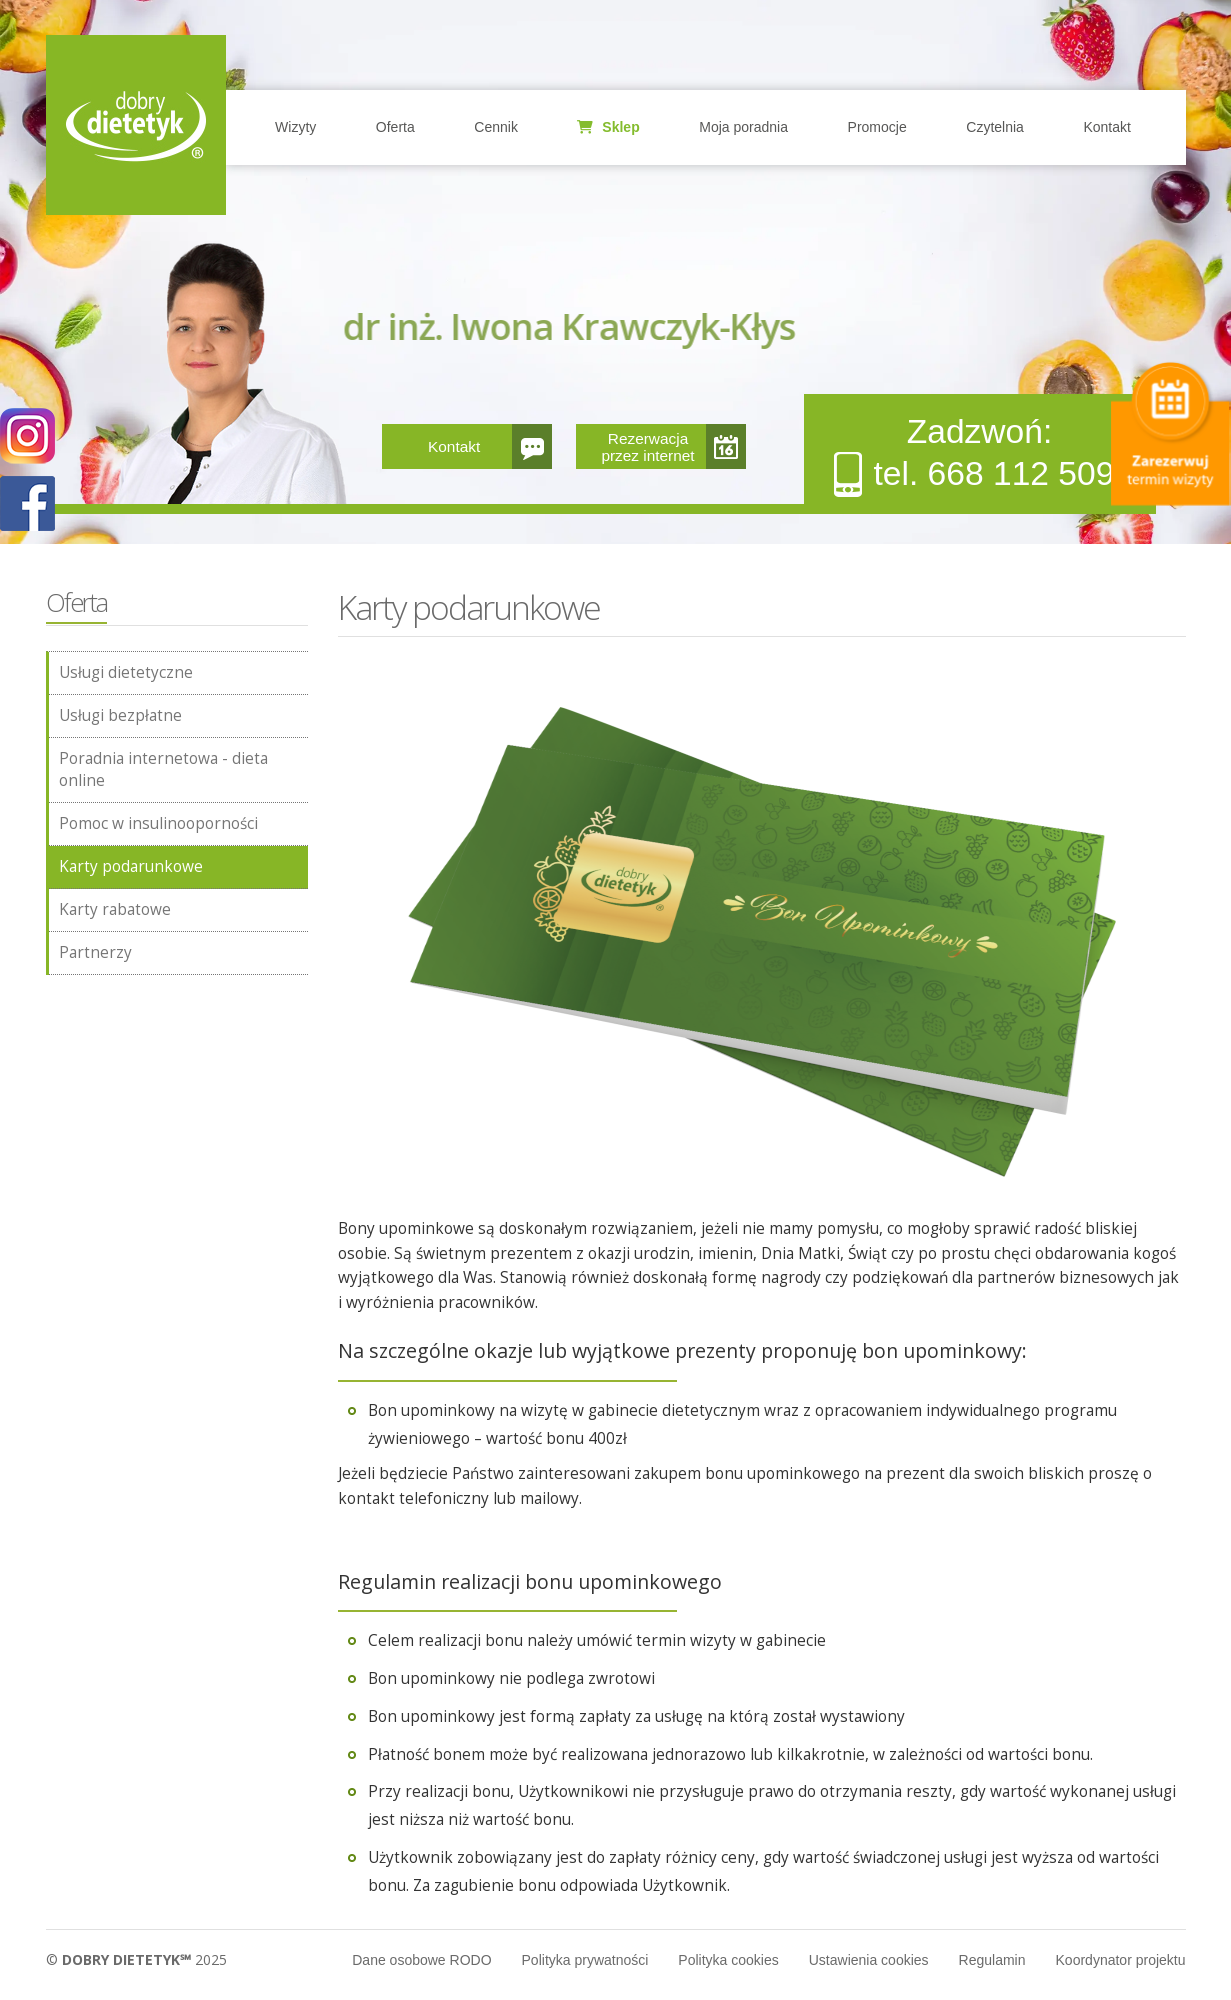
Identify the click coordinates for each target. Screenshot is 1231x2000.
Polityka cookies (728, 1960)
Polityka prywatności (585, 1960)
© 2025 (136, 1959)
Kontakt (1106, 127)
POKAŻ (27, 504)
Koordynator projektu (1121, 1960)
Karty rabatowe (115, 909)
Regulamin (992, 1960)
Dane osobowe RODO (421, 1960)
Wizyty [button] (295, 127)
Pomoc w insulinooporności (158, 823)
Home (136, 125)
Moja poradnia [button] (743, 127)
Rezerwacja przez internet (647, 447)
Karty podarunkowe (131, 866)
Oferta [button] (395, 127)
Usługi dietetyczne (126, 672)
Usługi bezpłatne (120, 715)
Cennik (496, 127)
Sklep (608, 127)
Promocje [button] (877, 127)
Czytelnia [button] (995, 127)
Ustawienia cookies (869, 1960)
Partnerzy (95, 952)
